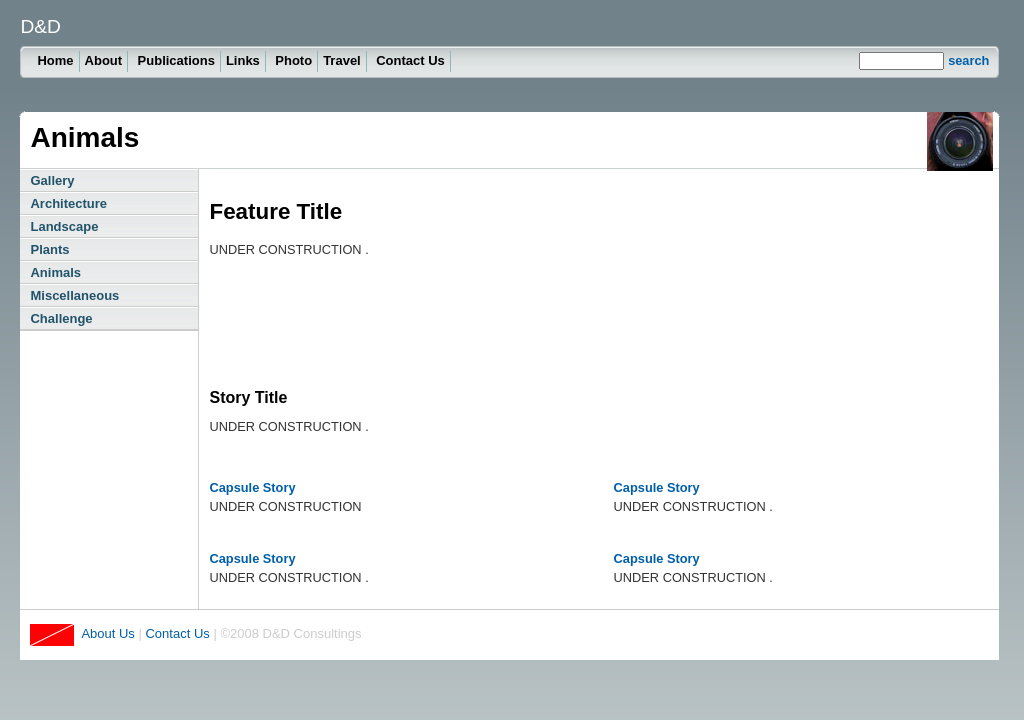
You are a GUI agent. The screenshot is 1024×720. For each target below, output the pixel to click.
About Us (107, 633)
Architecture (68, 203)
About (104, 60)
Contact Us (410, 60)
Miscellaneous (74, 295)
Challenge (61, 318)
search (968, 60)
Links (243, 60)
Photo (293, 60)
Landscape (64, 226)
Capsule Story (252, 487)
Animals (55, 272)
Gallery (52, 180)
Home (55, 60)
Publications (176, 60)
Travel (342, 60)
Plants (49, 249)
